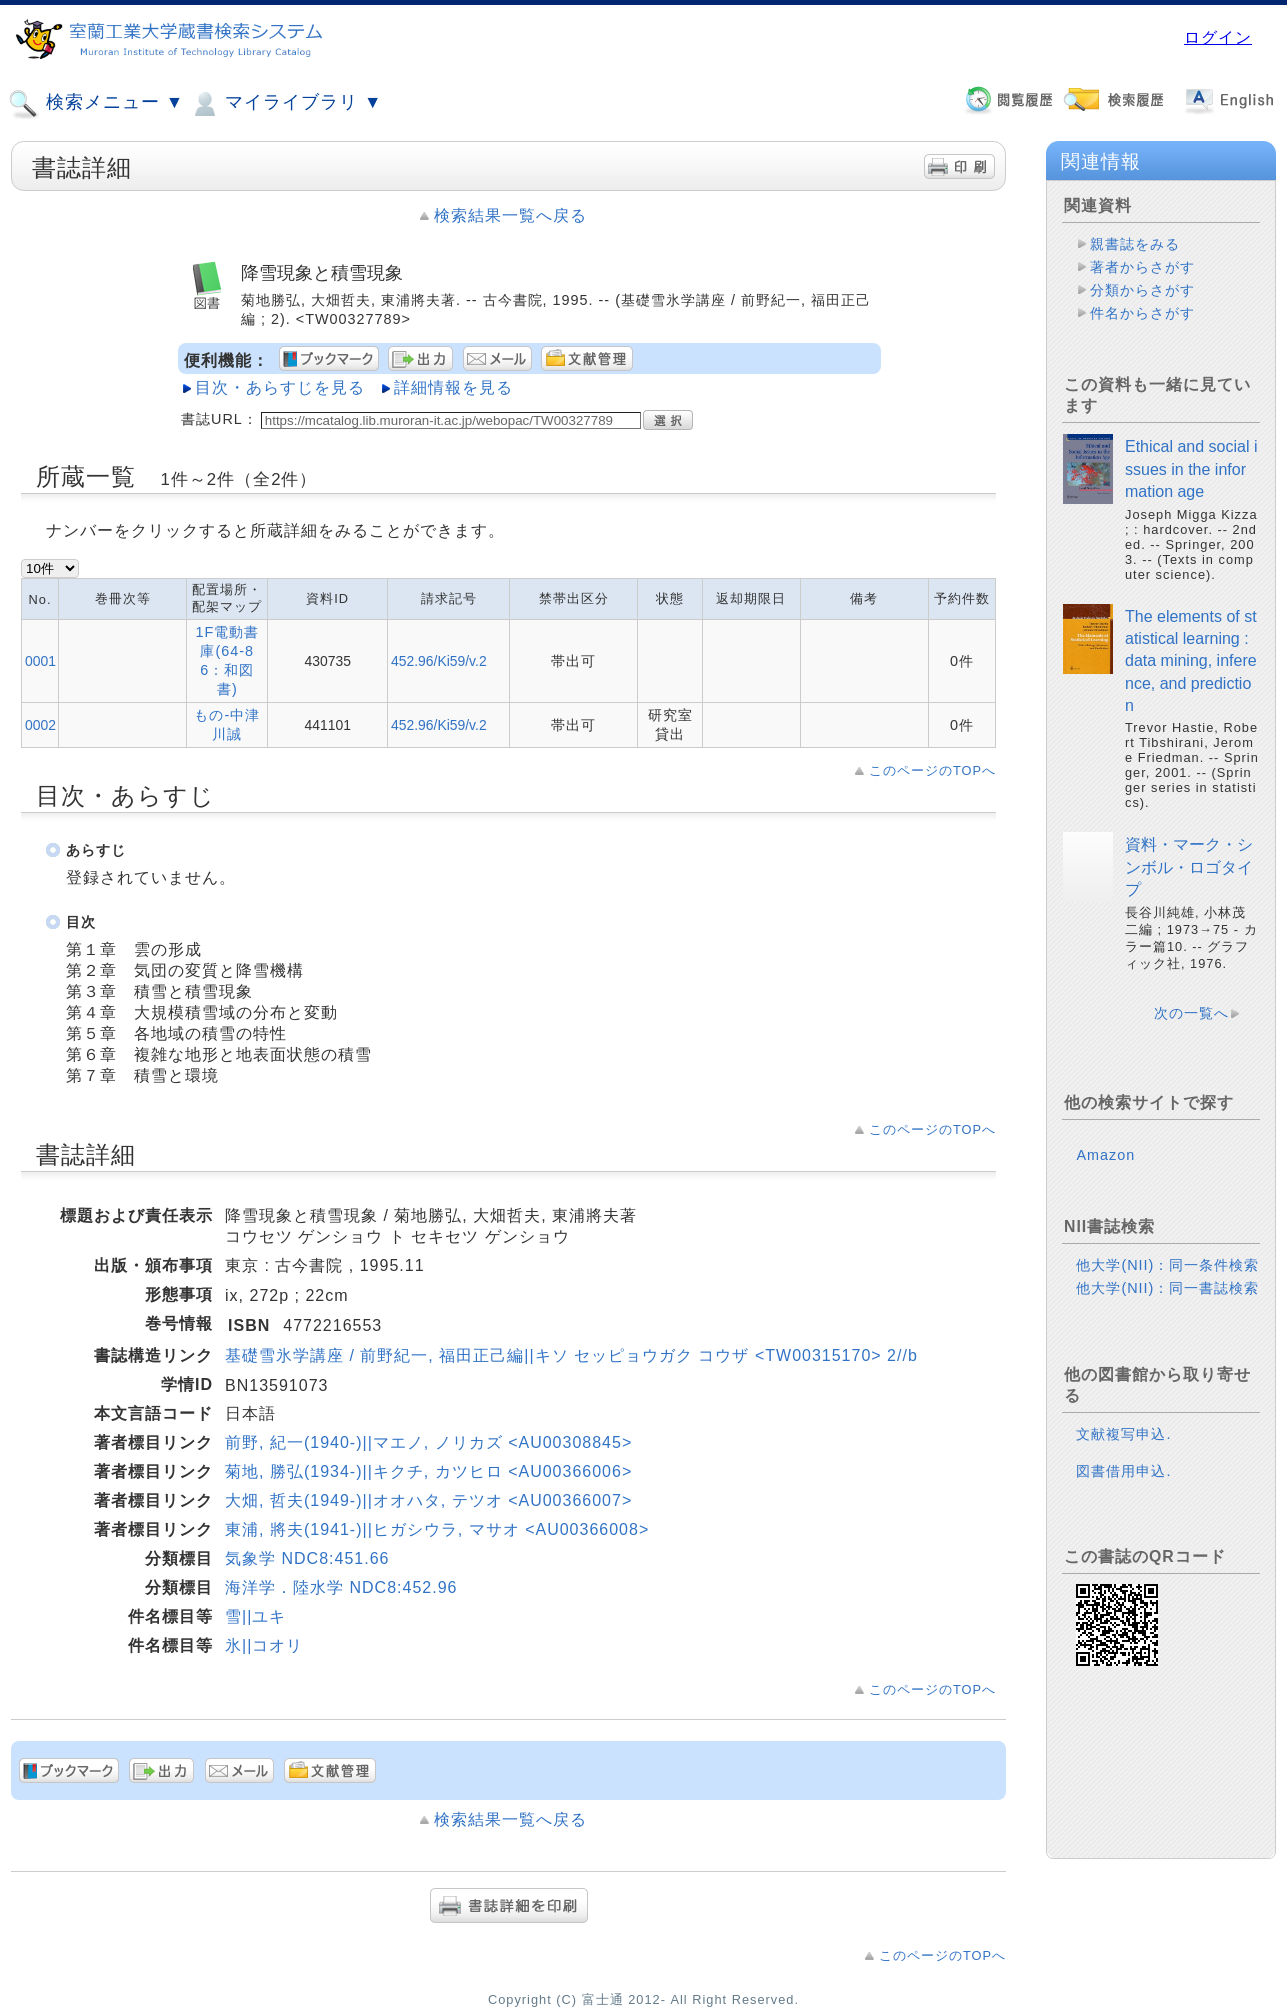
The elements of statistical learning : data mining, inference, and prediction (1191, 661)
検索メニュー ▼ (96, 104)
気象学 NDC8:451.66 (307, 1558)
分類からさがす (1142, 290)
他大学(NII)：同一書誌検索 (1167, 1288)
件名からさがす (1142, 313)
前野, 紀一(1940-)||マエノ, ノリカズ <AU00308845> (428, 1442)
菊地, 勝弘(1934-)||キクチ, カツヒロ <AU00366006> (428, 1471)
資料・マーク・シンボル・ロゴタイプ (1189, 867)
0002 (40, 725)
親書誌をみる (1135, 244)
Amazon (1105, 1155)
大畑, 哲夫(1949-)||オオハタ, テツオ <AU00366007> (428, 1500)
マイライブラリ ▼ (285, 104)
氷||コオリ (264, 1645)
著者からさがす (1142, 267)
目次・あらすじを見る (280, 387)
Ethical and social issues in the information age (1191, 469)
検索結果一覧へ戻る (510, 215)
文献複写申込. (1123, 1434)
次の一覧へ (1191, 1013)
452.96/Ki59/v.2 (439, 661)
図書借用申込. (1123, 1471)
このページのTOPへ (932, 770)
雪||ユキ (255, 1616)
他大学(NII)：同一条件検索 (1167, 1265)
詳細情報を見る (453, 387)
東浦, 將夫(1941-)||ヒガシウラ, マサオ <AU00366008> (437, 1529)
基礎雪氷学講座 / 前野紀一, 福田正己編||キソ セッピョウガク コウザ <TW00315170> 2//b (571, 1355)
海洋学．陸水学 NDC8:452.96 (341, 1587)
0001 (40, 661)
